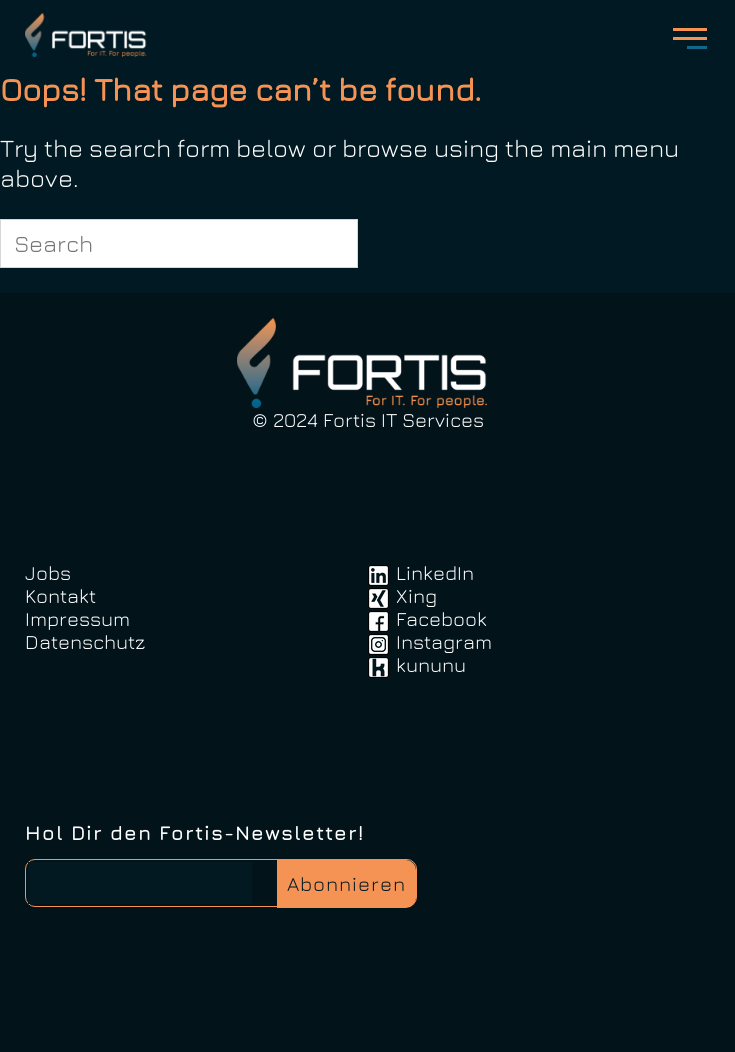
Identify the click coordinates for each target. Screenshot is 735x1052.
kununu (431, 664)
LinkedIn (435, 572)
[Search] (331, 243)
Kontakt (60, 595)
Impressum (77, 618)
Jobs (48, 572)
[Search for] (179, 243)
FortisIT (88, 35)
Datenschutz (85, 641)
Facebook (441, 618)
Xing (416, 595)
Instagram (444, 641)
